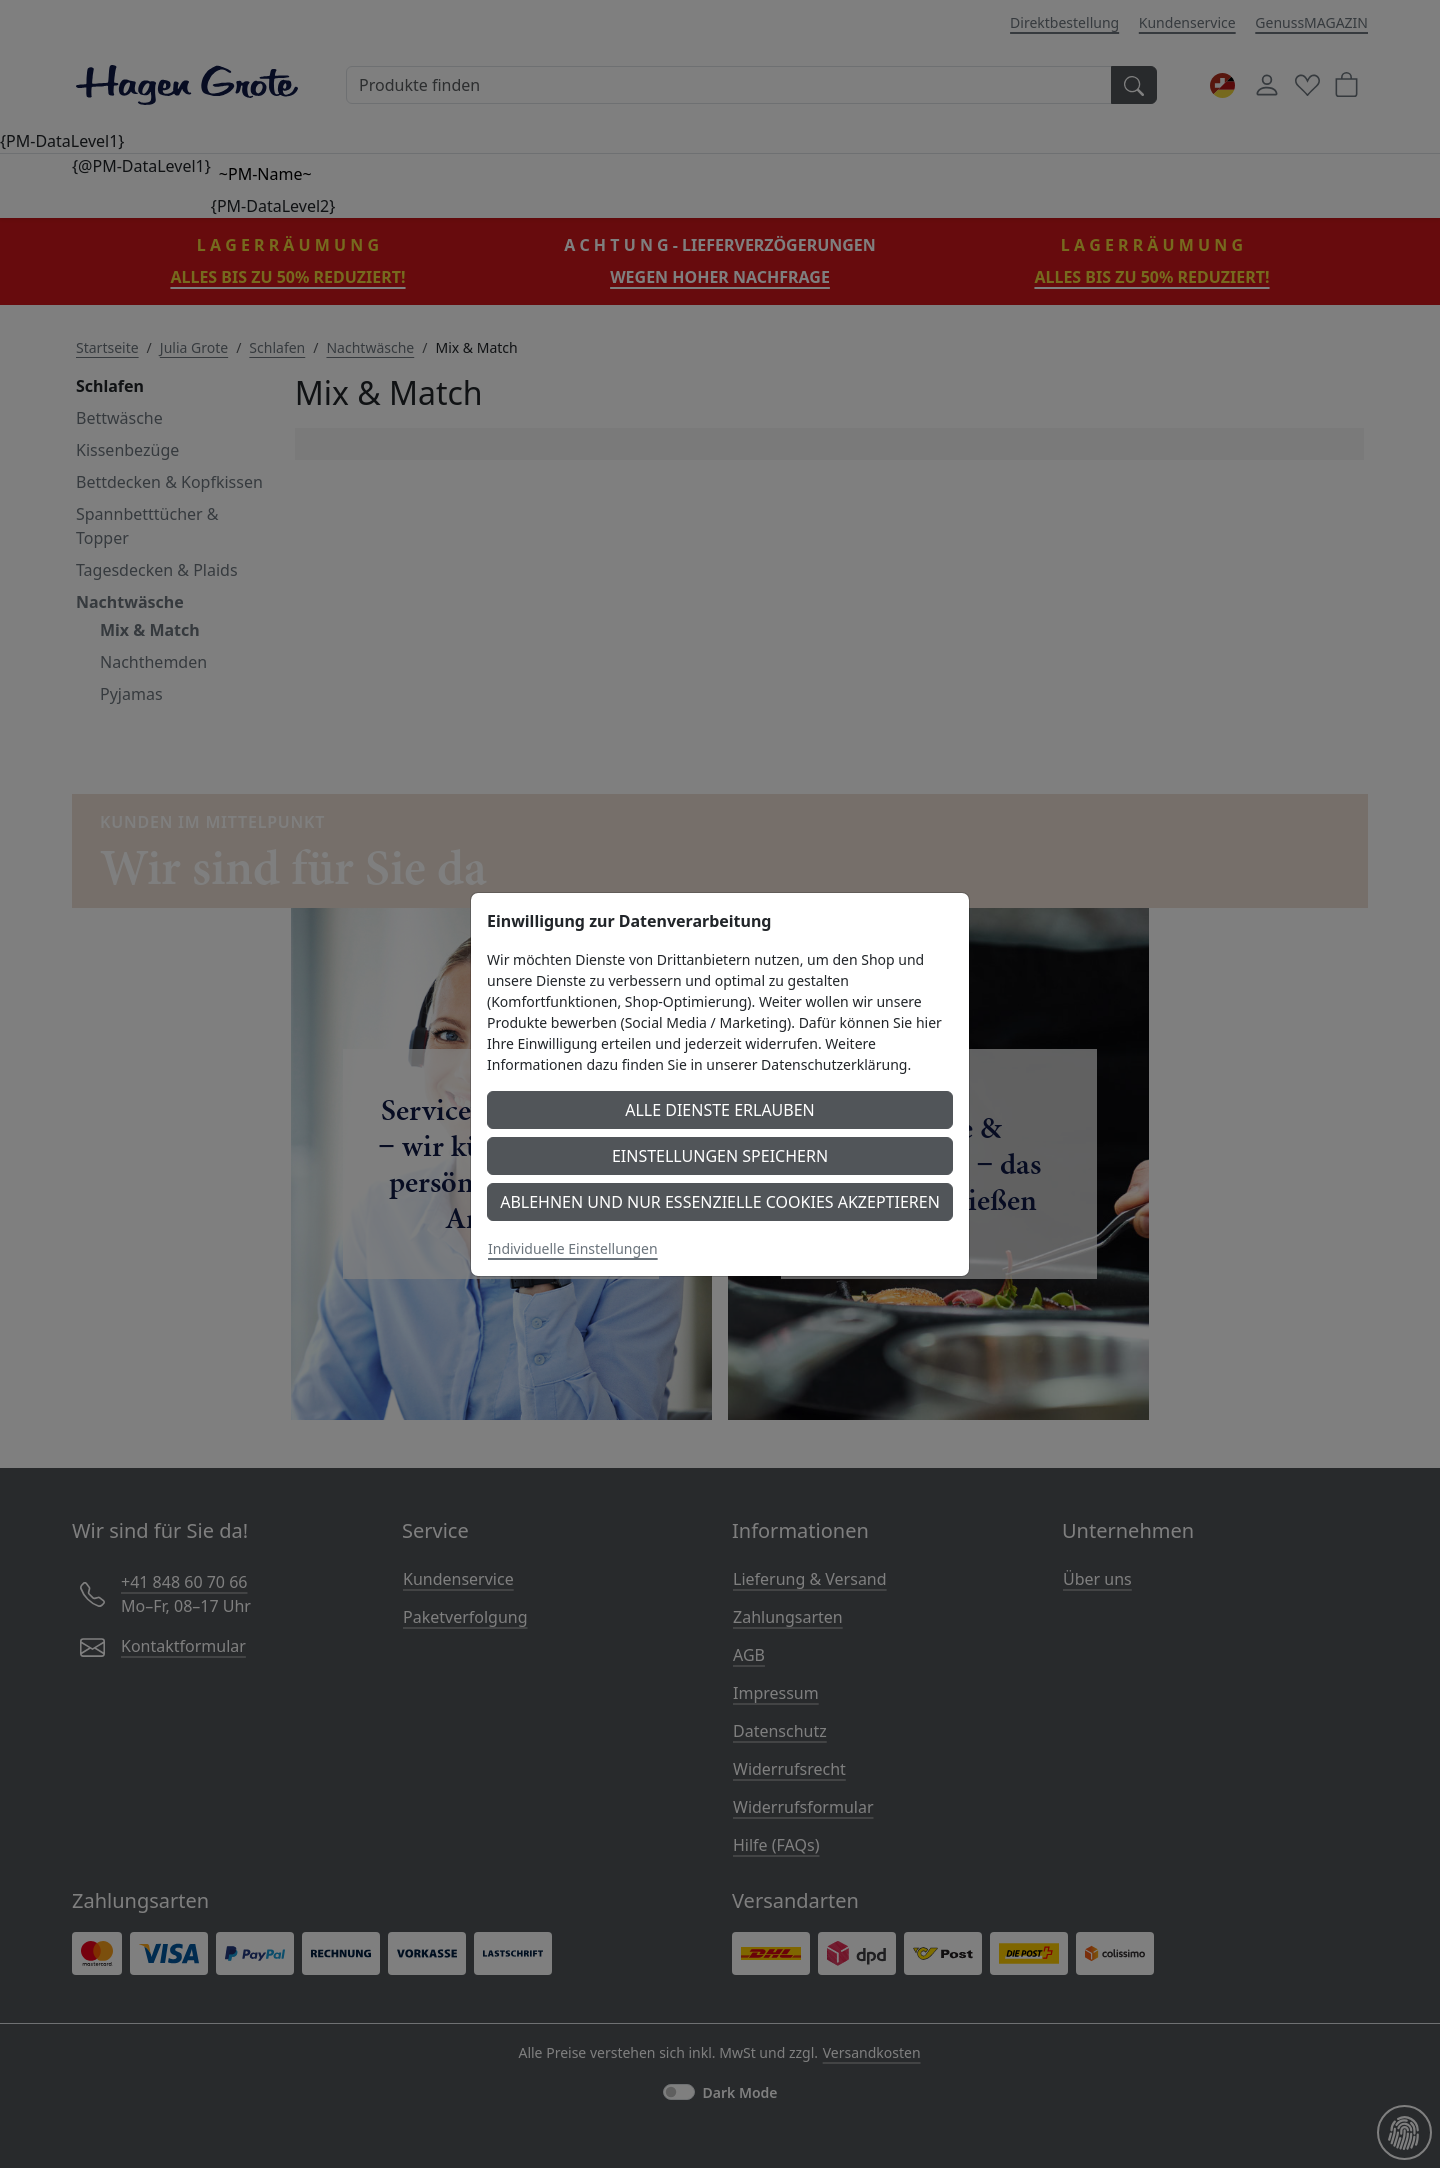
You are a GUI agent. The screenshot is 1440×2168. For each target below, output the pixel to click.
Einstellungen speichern (720, 1156)
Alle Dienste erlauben (720, 1110)
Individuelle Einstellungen (573, 1248)
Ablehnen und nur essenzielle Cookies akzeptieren (720, 1202)
